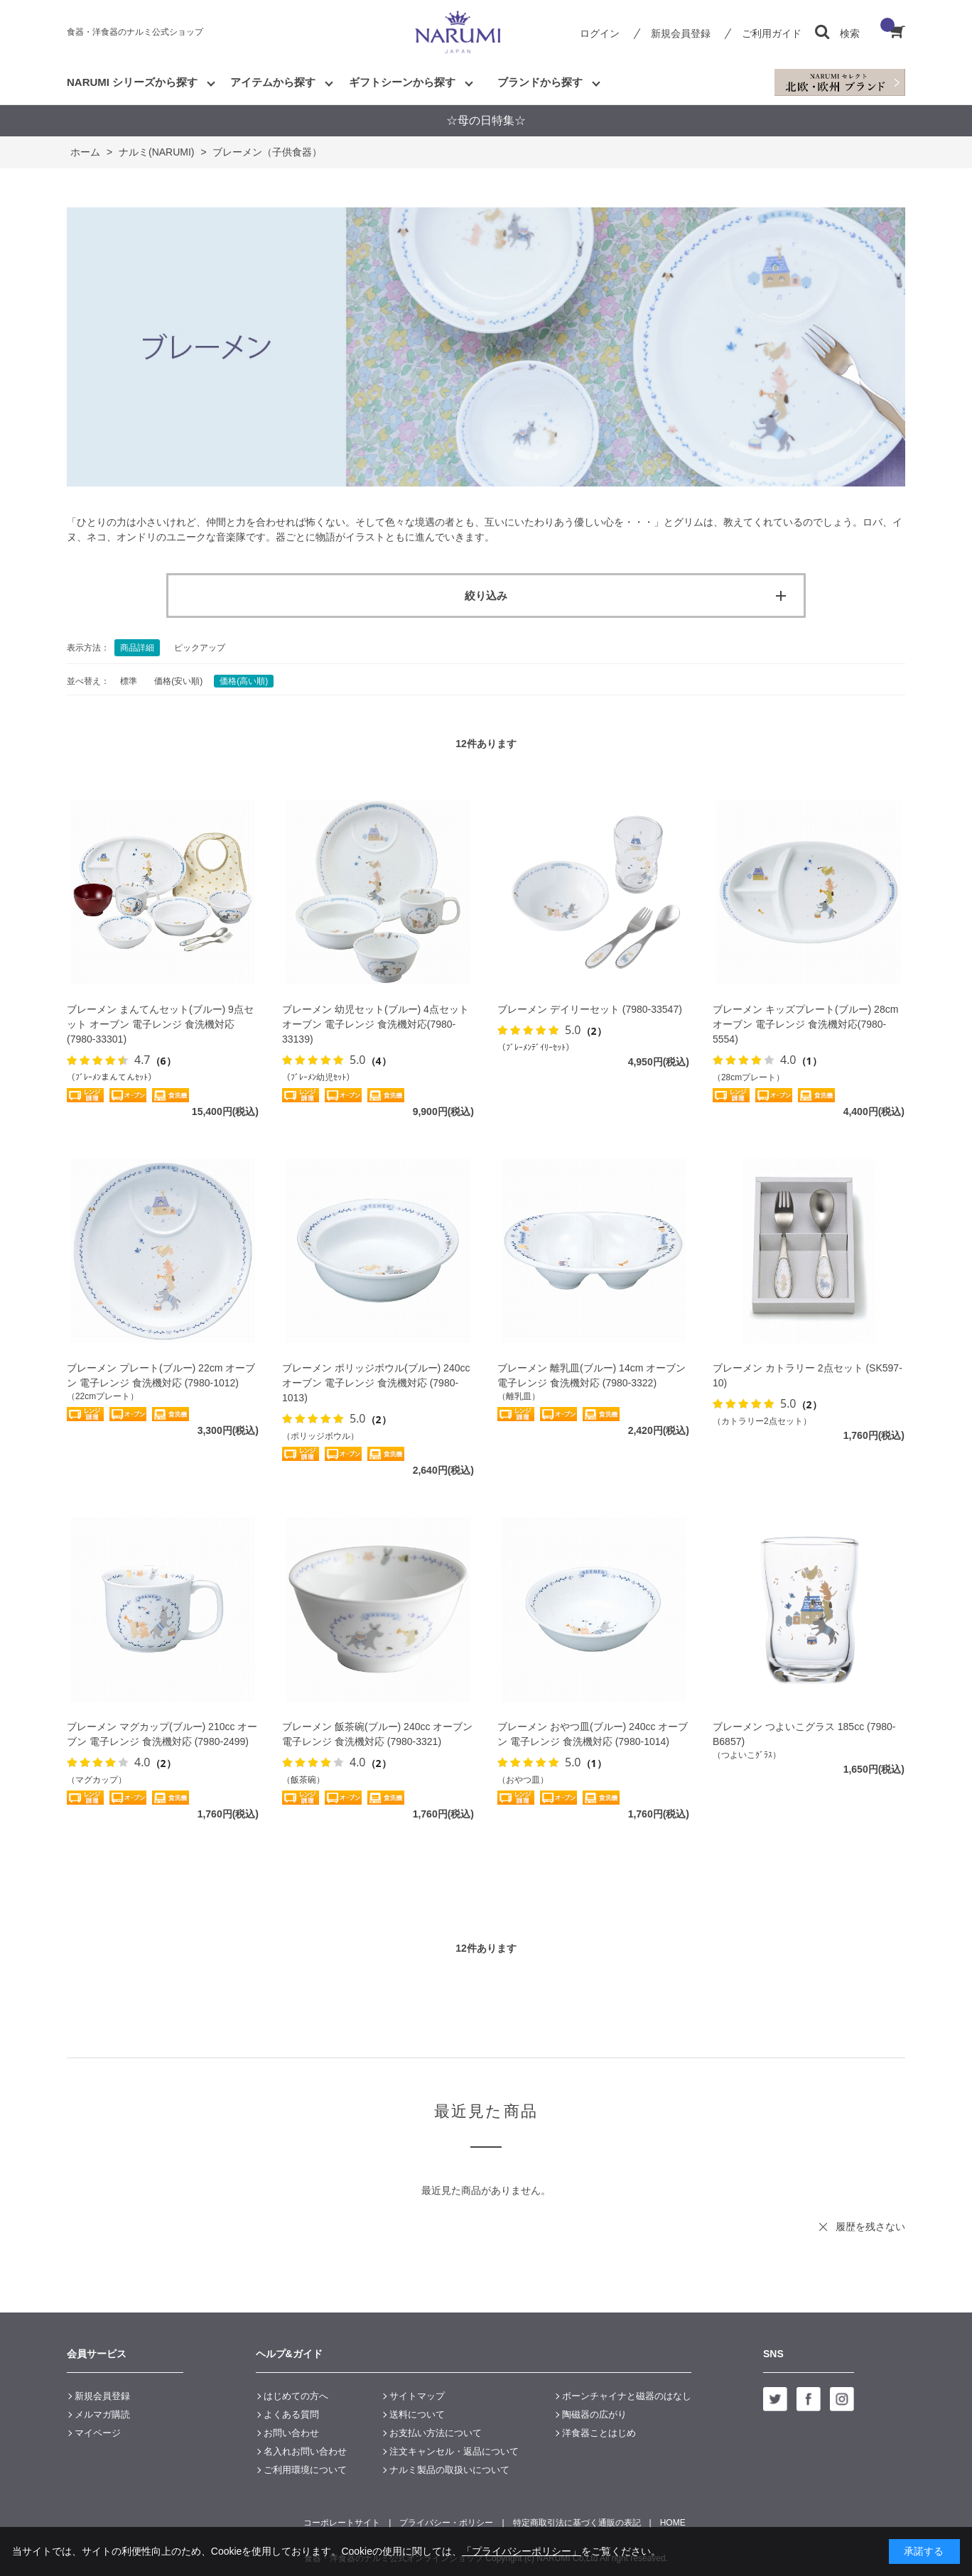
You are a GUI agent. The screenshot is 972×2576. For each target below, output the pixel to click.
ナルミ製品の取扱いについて (449, 2469)
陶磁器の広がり (594, 2414)
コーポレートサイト (341, 2523)
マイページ (98, 2433)
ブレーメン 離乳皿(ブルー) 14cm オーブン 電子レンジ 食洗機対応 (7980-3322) (591, 1375)
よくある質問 (291, 2414)
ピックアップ (199, 648)
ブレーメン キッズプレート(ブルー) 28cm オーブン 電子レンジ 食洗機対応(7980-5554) (805, 1024)
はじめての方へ (296, 2396)
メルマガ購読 (102, 2414)
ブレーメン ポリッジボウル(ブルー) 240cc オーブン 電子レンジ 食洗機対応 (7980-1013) (376, 1382)
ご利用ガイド (771, 33)
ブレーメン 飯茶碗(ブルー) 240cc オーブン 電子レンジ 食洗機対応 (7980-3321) (377, 1734)
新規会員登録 (681, 33)
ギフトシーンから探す (402, 82)
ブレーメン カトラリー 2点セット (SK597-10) (807, 1375)
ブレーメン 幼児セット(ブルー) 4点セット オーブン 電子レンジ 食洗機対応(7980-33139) (375, 1024)
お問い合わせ (291, 2433)
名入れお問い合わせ (305, 2451)
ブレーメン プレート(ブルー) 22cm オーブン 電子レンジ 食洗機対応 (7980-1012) (161, 1375)
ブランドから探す (540, 82)
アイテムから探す (272, 82)
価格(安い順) (178, 681)
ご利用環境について (305, 2469)
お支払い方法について (435, 2433)
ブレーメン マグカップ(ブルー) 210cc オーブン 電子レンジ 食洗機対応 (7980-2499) (162, 1734)
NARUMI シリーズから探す (132, 82)
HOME (673, 2523)
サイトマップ (417, 2396)
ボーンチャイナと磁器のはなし (626, 2396)
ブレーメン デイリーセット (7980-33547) (589, 1009)
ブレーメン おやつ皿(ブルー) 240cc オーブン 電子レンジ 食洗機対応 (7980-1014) (592, 1734)
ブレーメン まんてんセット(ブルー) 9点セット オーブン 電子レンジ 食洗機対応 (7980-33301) (160, 1024)
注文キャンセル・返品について (454, 2451)
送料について (417, 2414)
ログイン (600, 33)
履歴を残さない (870, 2226)
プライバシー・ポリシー (446, 2523)
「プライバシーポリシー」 (521, 2551)
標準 (128, 681)
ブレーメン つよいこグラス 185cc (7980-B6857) (804, 1734)
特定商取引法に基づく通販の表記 (577, 2523)
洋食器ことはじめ (599, 2433)
